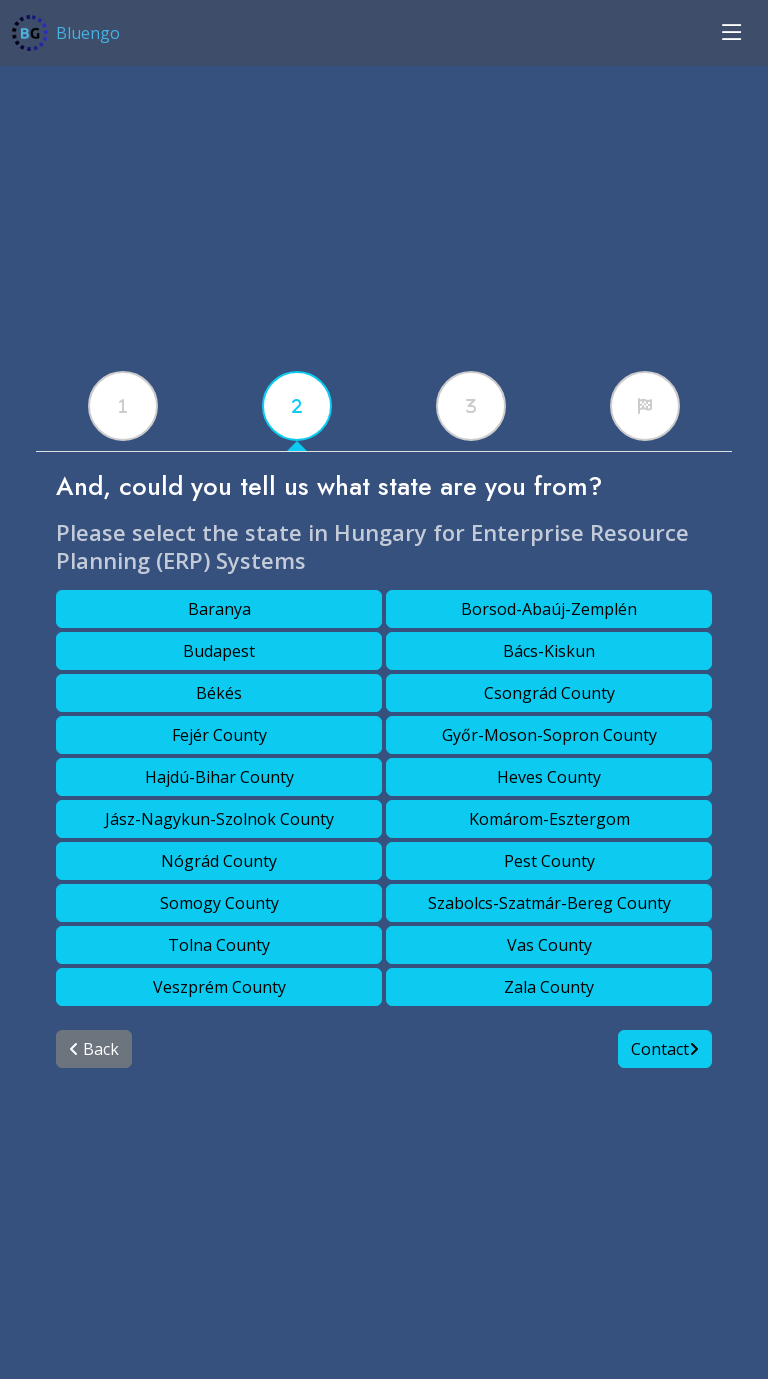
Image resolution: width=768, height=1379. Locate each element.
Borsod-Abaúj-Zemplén (549, 609)
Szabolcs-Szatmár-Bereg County (549, 903)
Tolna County (219, 945)
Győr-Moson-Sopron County (549, 735)
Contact (665, 1049)
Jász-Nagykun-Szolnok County (219, 819)
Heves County (549, 777)
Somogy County (219, 903)
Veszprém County (219, 987)
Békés (219, 693)
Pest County (549, 861)
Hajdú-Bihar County (219, 777)
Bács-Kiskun (549, 651)
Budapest (219, 651)
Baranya (219, 609)
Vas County (549, 945)
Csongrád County (549, 693)
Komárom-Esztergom (549, 819)
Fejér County (219, 735)
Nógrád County (219, 861)
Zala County (549, 987)
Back (94, 1049)
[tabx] (123, 406)
